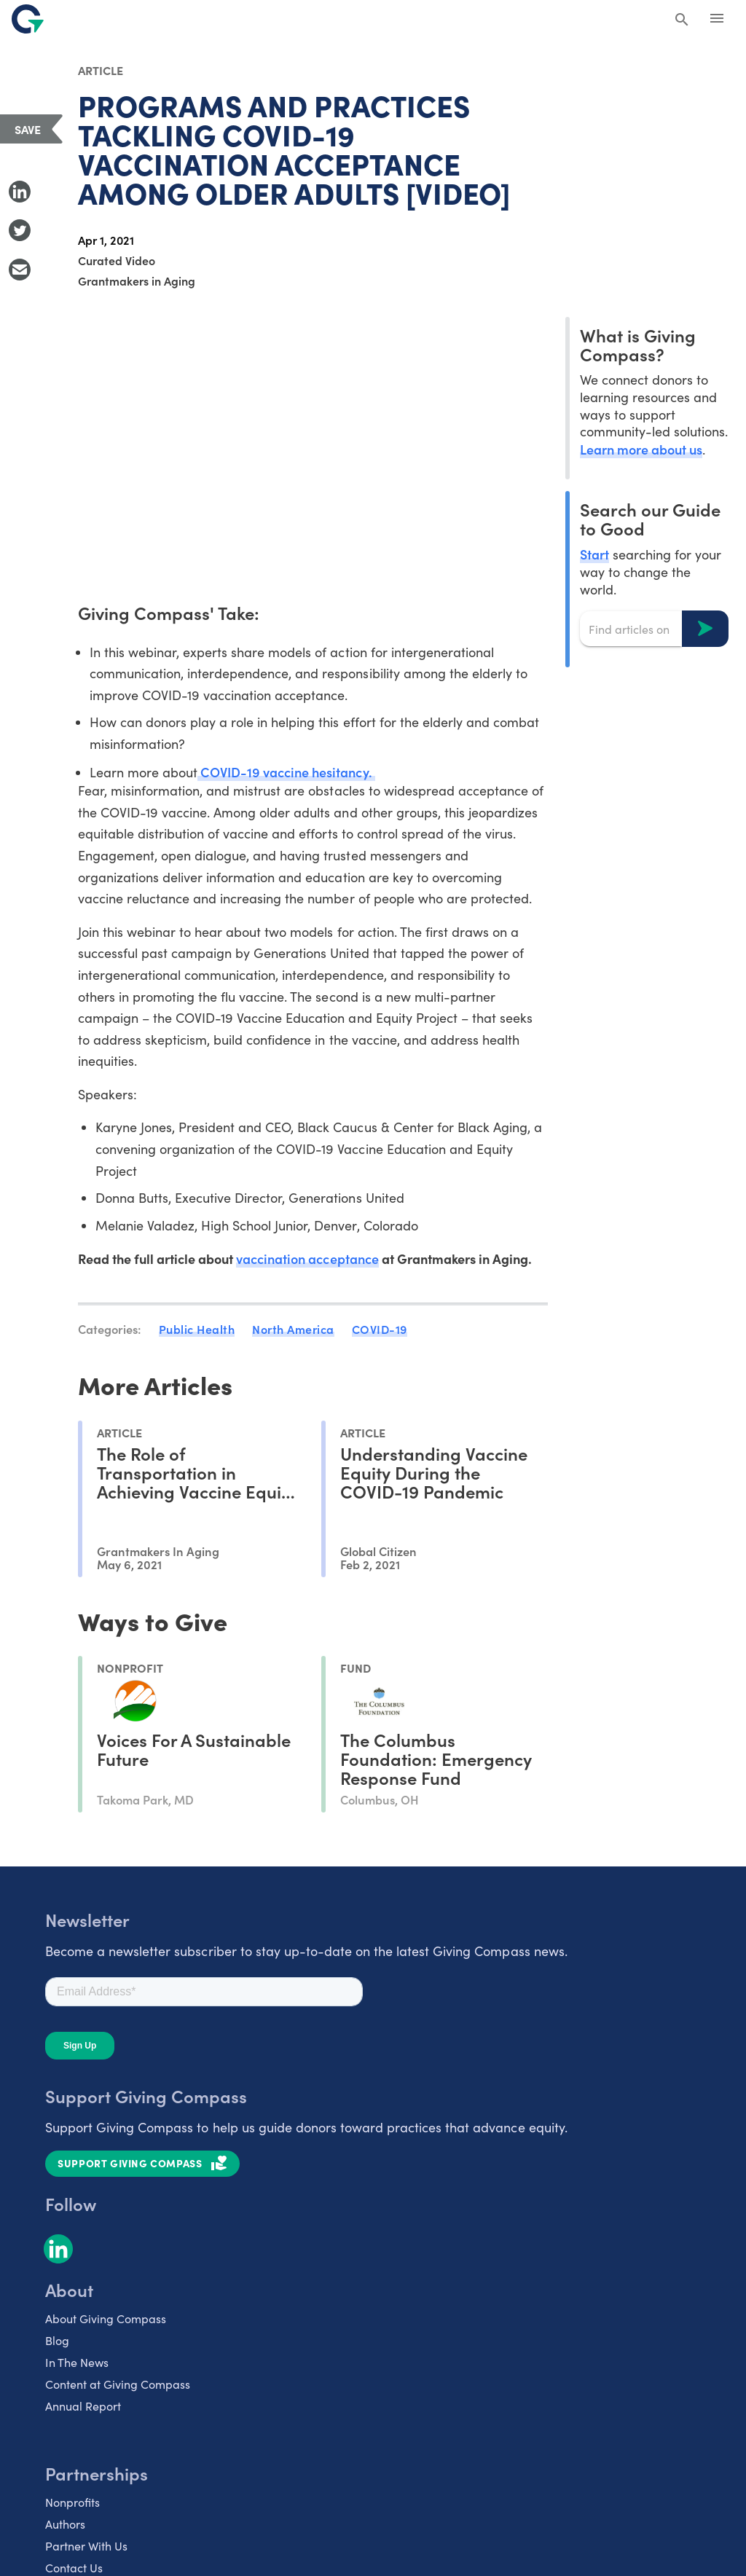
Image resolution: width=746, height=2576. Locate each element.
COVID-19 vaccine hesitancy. (286, 772)
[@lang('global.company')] (28, 19)
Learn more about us (641, 449)
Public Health (197, 1329)
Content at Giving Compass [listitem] (117, 2384)
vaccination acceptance (307, 1258)
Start (594, 554)
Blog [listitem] (57, 2340)
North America (293, 1329)
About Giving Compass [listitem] (105, 2318)
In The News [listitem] (77, 2362)
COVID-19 (379, 1329)
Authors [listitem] (65, 2524)
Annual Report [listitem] (83, 2406)
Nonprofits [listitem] (72, 2502)
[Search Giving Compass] (681, 20)
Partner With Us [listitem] (86, 2545)
